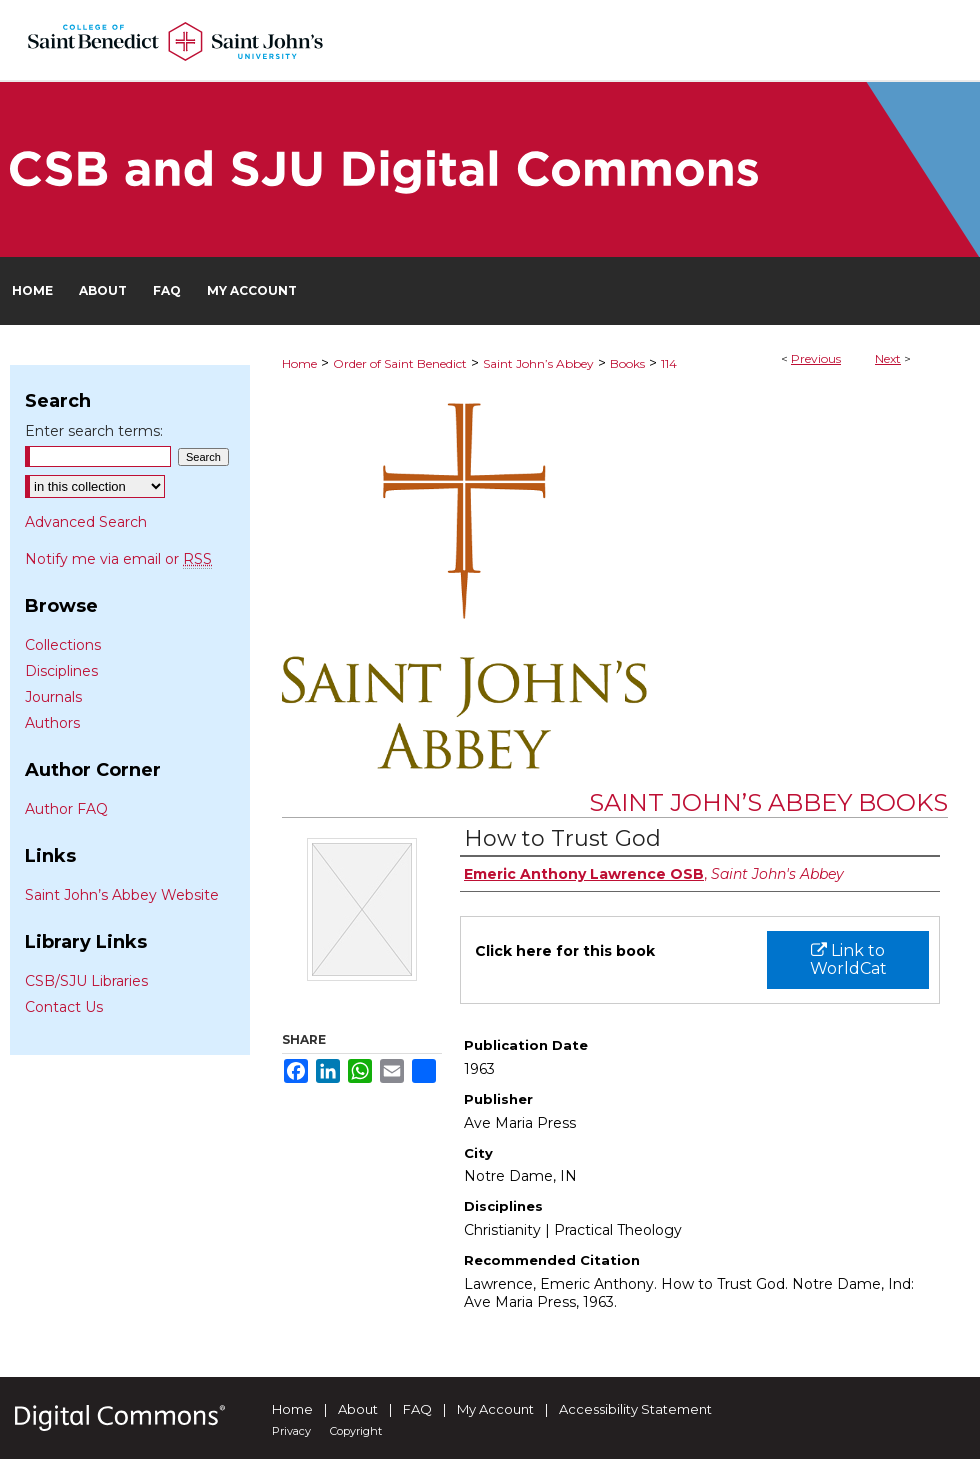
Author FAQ (66, 809)
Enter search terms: (94, 431)
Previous (816, 358)
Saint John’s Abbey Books (768, 802)
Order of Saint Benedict (400, 363)
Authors (52, 723)
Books (627, 363)
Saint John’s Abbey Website (122, 895)
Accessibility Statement (635, 1409)
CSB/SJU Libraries (86, 981)
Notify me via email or (118, 559)
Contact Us (64, 1007)
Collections (63, 645)
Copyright (356, 1431)
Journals (53, 697)
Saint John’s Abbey (538, 363)
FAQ (417, 1409)
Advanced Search (86, 522)
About (358, 1409)
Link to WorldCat (848, 959)
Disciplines (61, 671)
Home (299, 363)
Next (888, 358)
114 (669, 363)
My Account (495, 1409)
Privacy (291, 1431)
